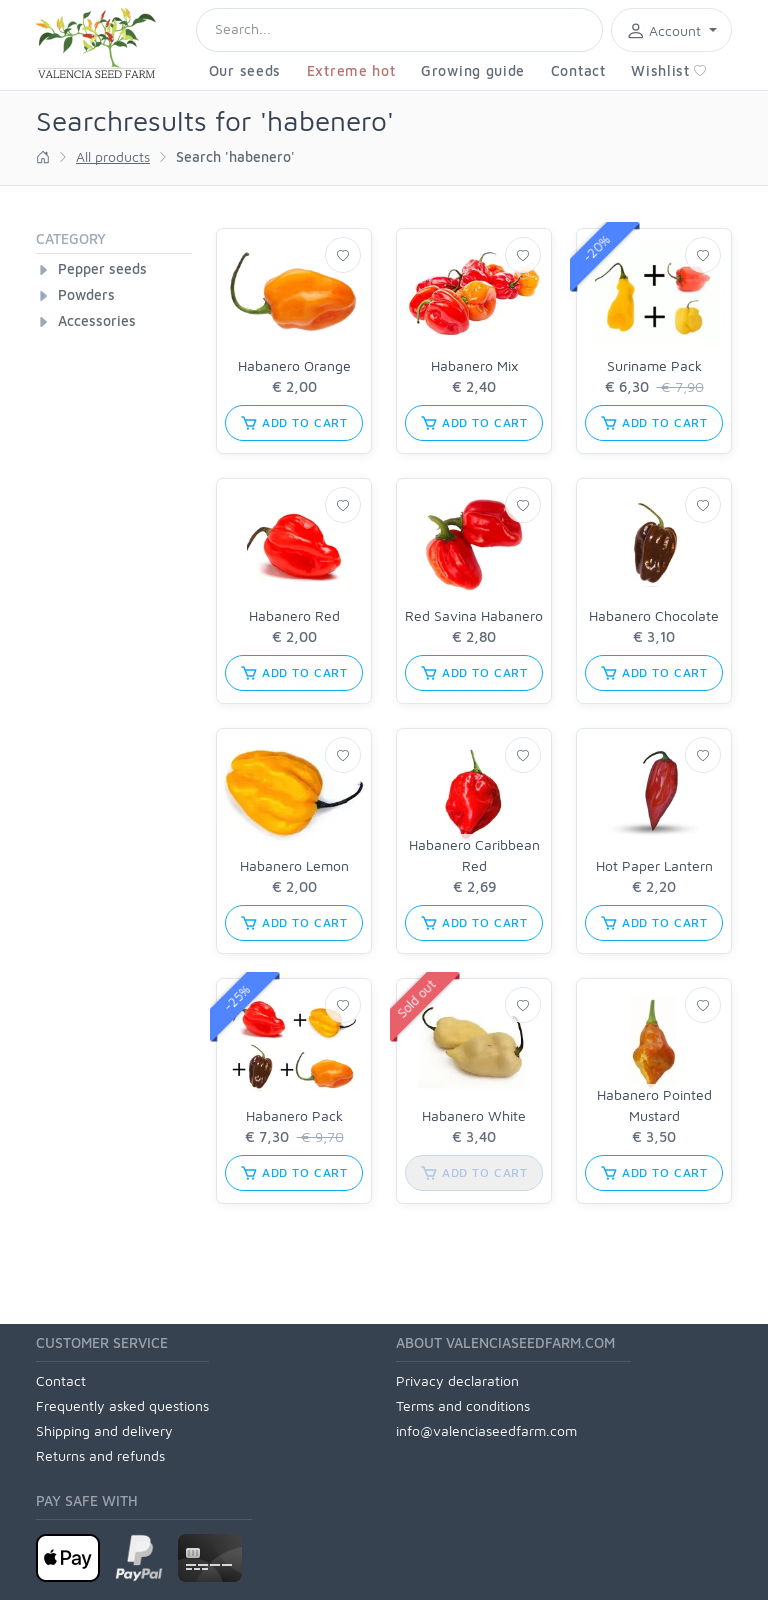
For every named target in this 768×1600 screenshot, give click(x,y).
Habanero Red (294, 615)
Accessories (97, 320)
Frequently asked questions (122, 1405)
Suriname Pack (654, 365)
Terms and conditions (463, 1405)
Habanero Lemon (294, 865)
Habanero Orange (294, 365)
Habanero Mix (474, 365)
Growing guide (473, 70)
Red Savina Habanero (474, 615)
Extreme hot (351, 70)
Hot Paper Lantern (654, 865)
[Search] (399, 30)
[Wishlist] (343, 255)
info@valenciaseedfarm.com (486, 1430)
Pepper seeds (102, 268)
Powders (86, 294)
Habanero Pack (294, 1115)
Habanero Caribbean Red (474, 855)
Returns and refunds (100, 1455)
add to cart (294, 423)
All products (113, 156)
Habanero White (474, 1115)
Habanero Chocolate (654, 615)
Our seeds (245, 70)
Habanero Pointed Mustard (654, 1105)
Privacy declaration (457, 1380)
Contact (578, 70)
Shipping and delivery (104, 1430)
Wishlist (669, 70)
